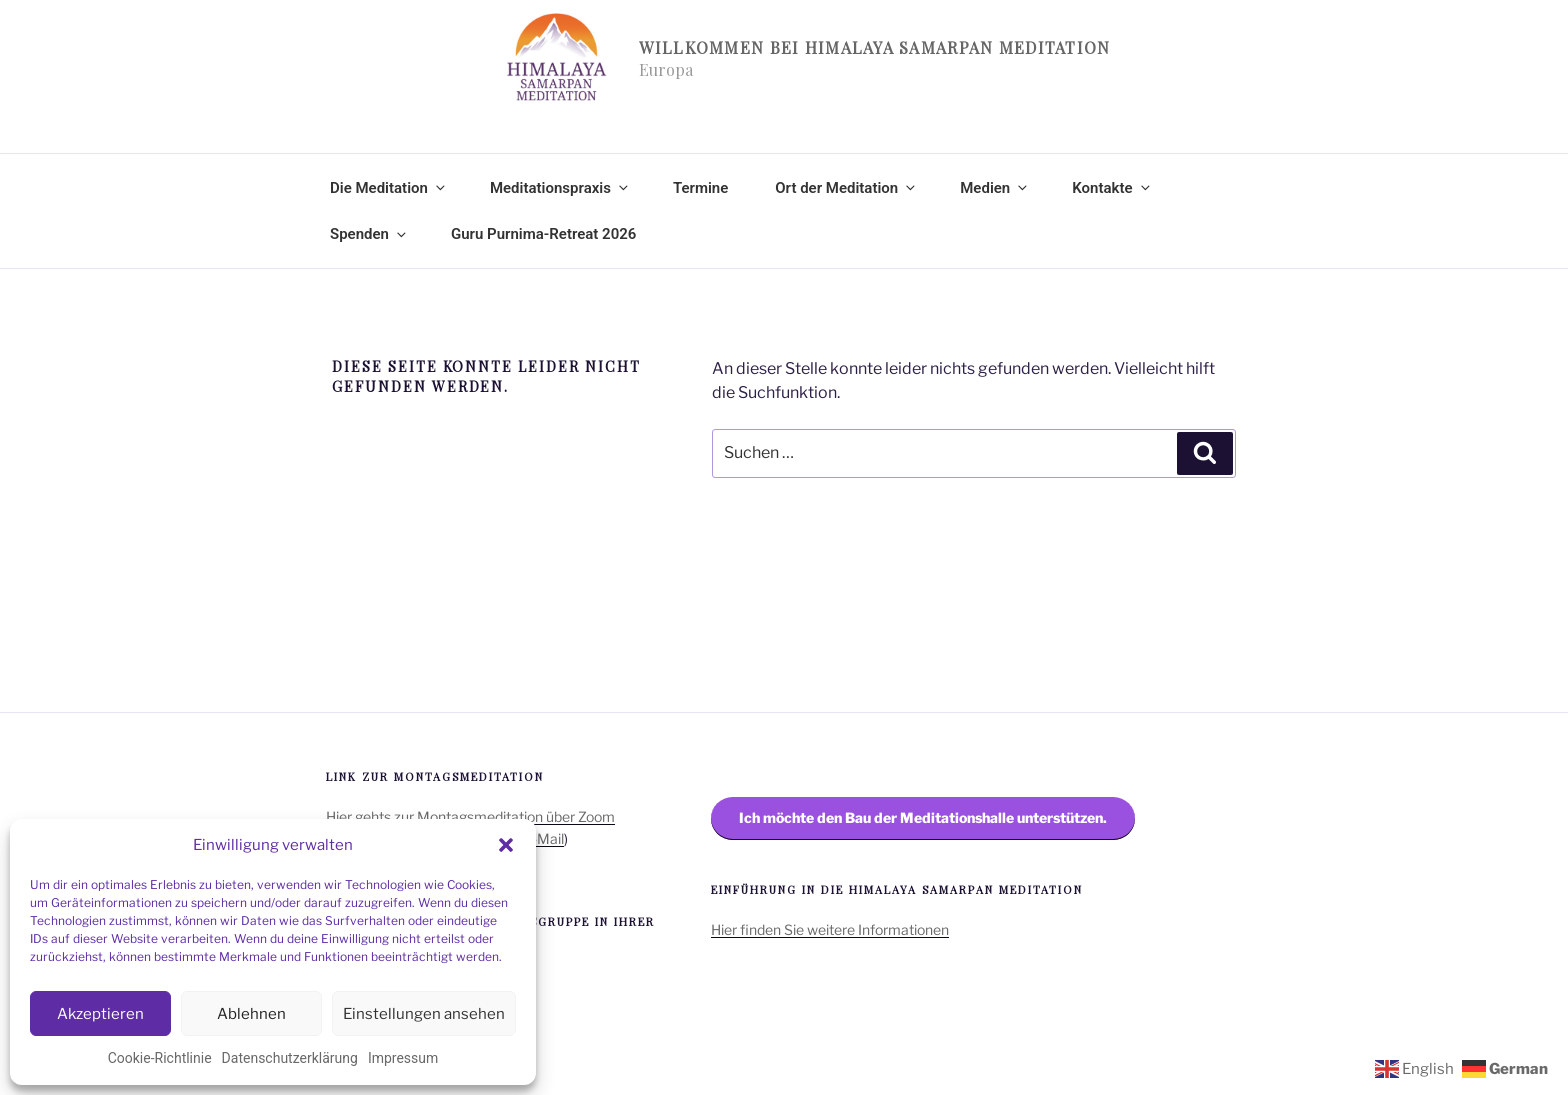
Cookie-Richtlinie (160, 1058)
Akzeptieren (100, 1014)
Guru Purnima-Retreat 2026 (543, 234)
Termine (700, 188)
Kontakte (1112, 188)
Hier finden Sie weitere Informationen (830, 929)
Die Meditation (389, 188)
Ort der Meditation (846, 188)
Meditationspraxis (560, 188)
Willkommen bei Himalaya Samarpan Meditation (874, 47)
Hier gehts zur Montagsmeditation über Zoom (470, 816)
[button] (506, 845)
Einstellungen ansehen (424, 1014)
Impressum (403, 1058)
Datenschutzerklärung (290, 1058)
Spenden (369, 234)
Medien (995, 188)
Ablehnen (251, 1014)
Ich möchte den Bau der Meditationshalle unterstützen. (923, 817)
